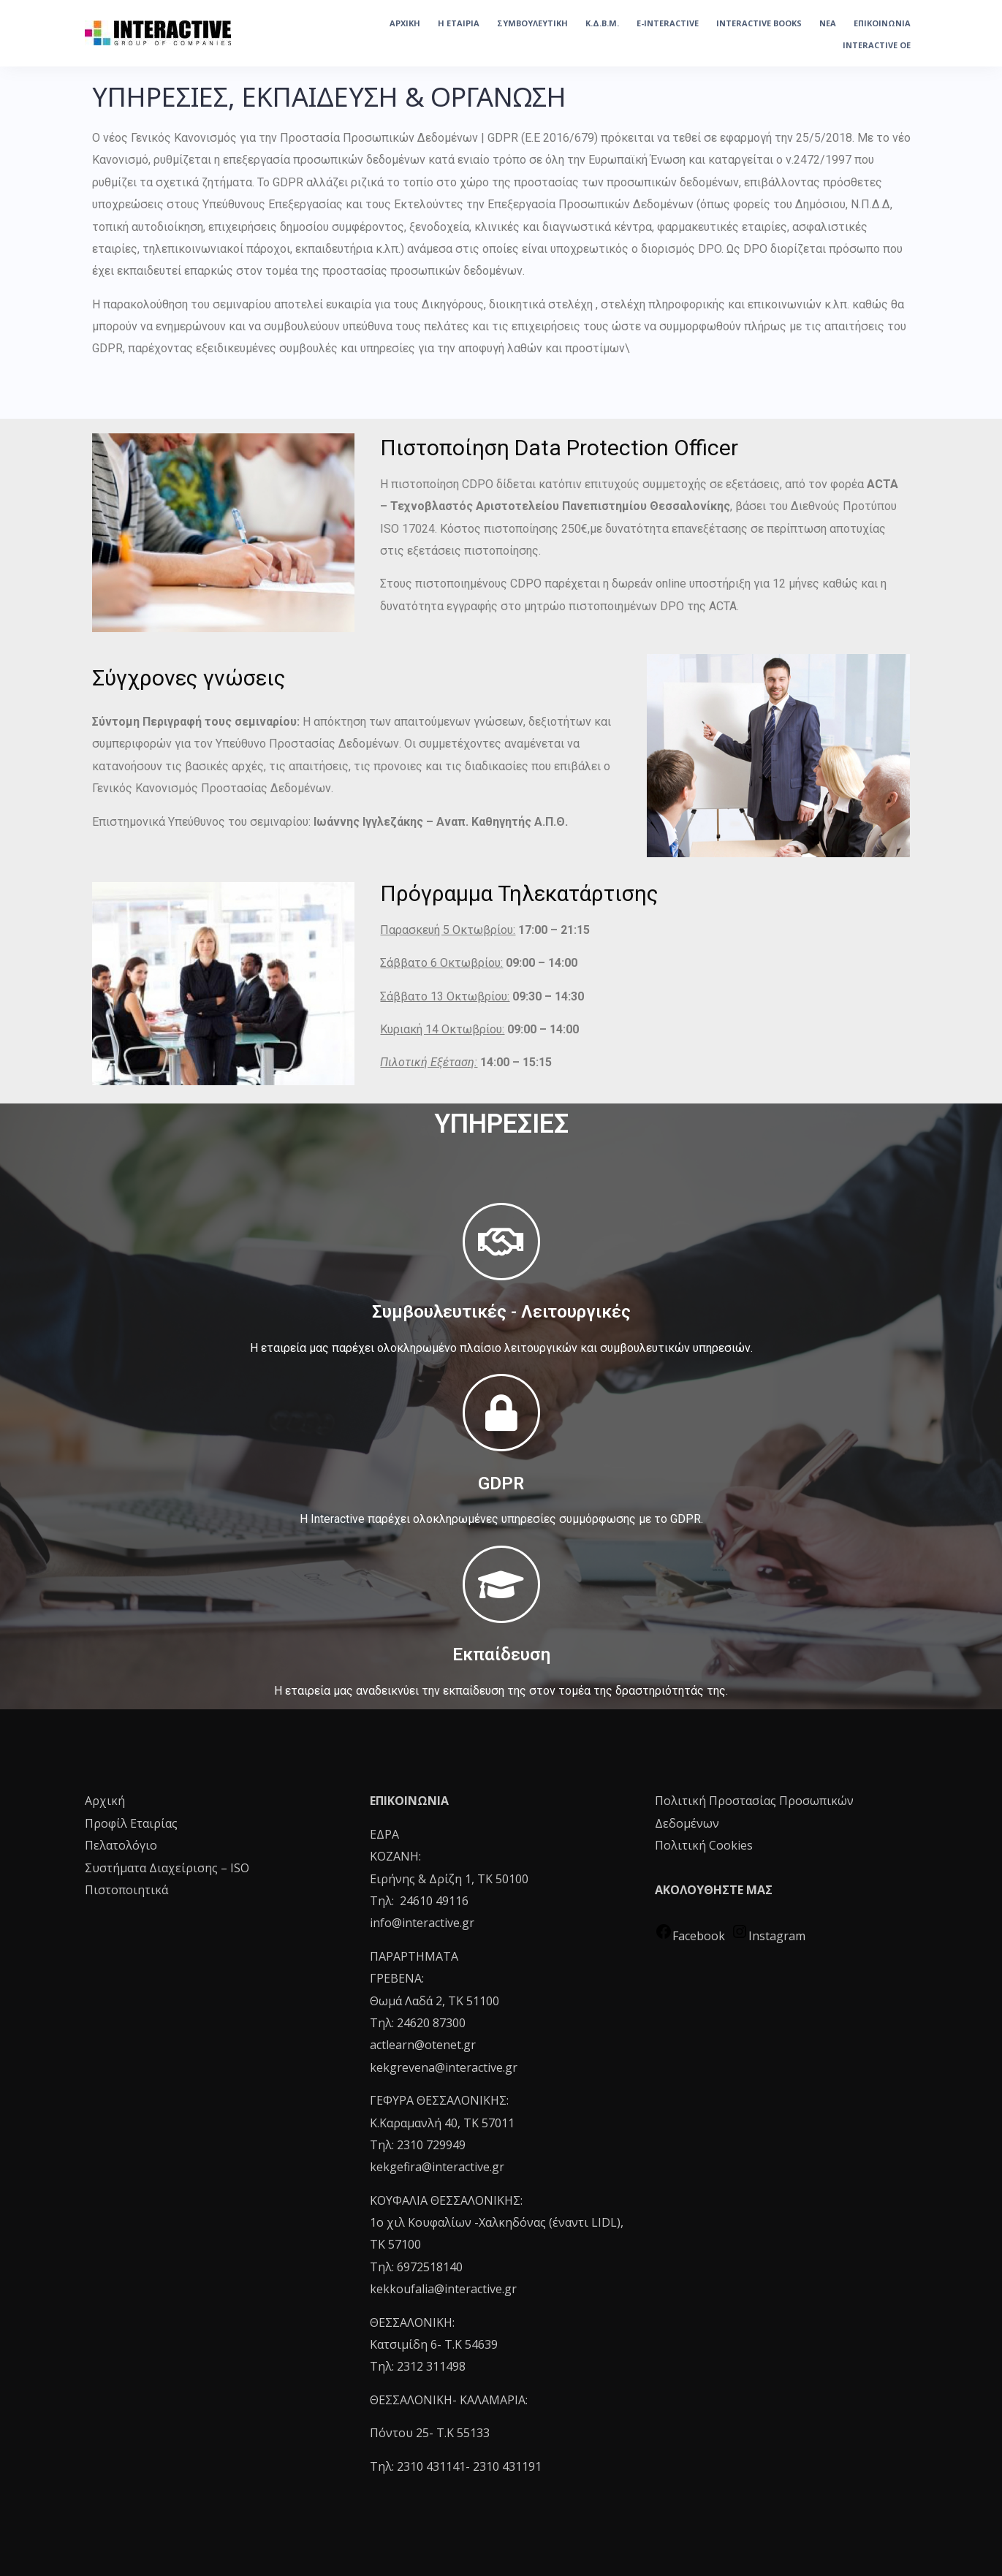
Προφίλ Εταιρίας (131, 1823)
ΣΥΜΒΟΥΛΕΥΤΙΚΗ (532, 23)
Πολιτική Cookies (704, 1845)
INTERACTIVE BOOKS (759, 23)
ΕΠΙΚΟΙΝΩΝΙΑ (882, 23)
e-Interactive (668, 23)
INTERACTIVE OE (877, 44)
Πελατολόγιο (121, 1845)
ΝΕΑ (827, 23)
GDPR (501, 1483)
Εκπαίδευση (501, 1654)
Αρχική (105, 1801)
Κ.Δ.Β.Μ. (602, 23)
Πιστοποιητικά (126, 1890)
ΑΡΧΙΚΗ (405, 23)
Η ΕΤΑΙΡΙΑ (458, 23)
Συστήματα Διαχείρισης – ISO (167, 1868)
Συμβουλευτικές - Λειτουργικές (501, 1312)
